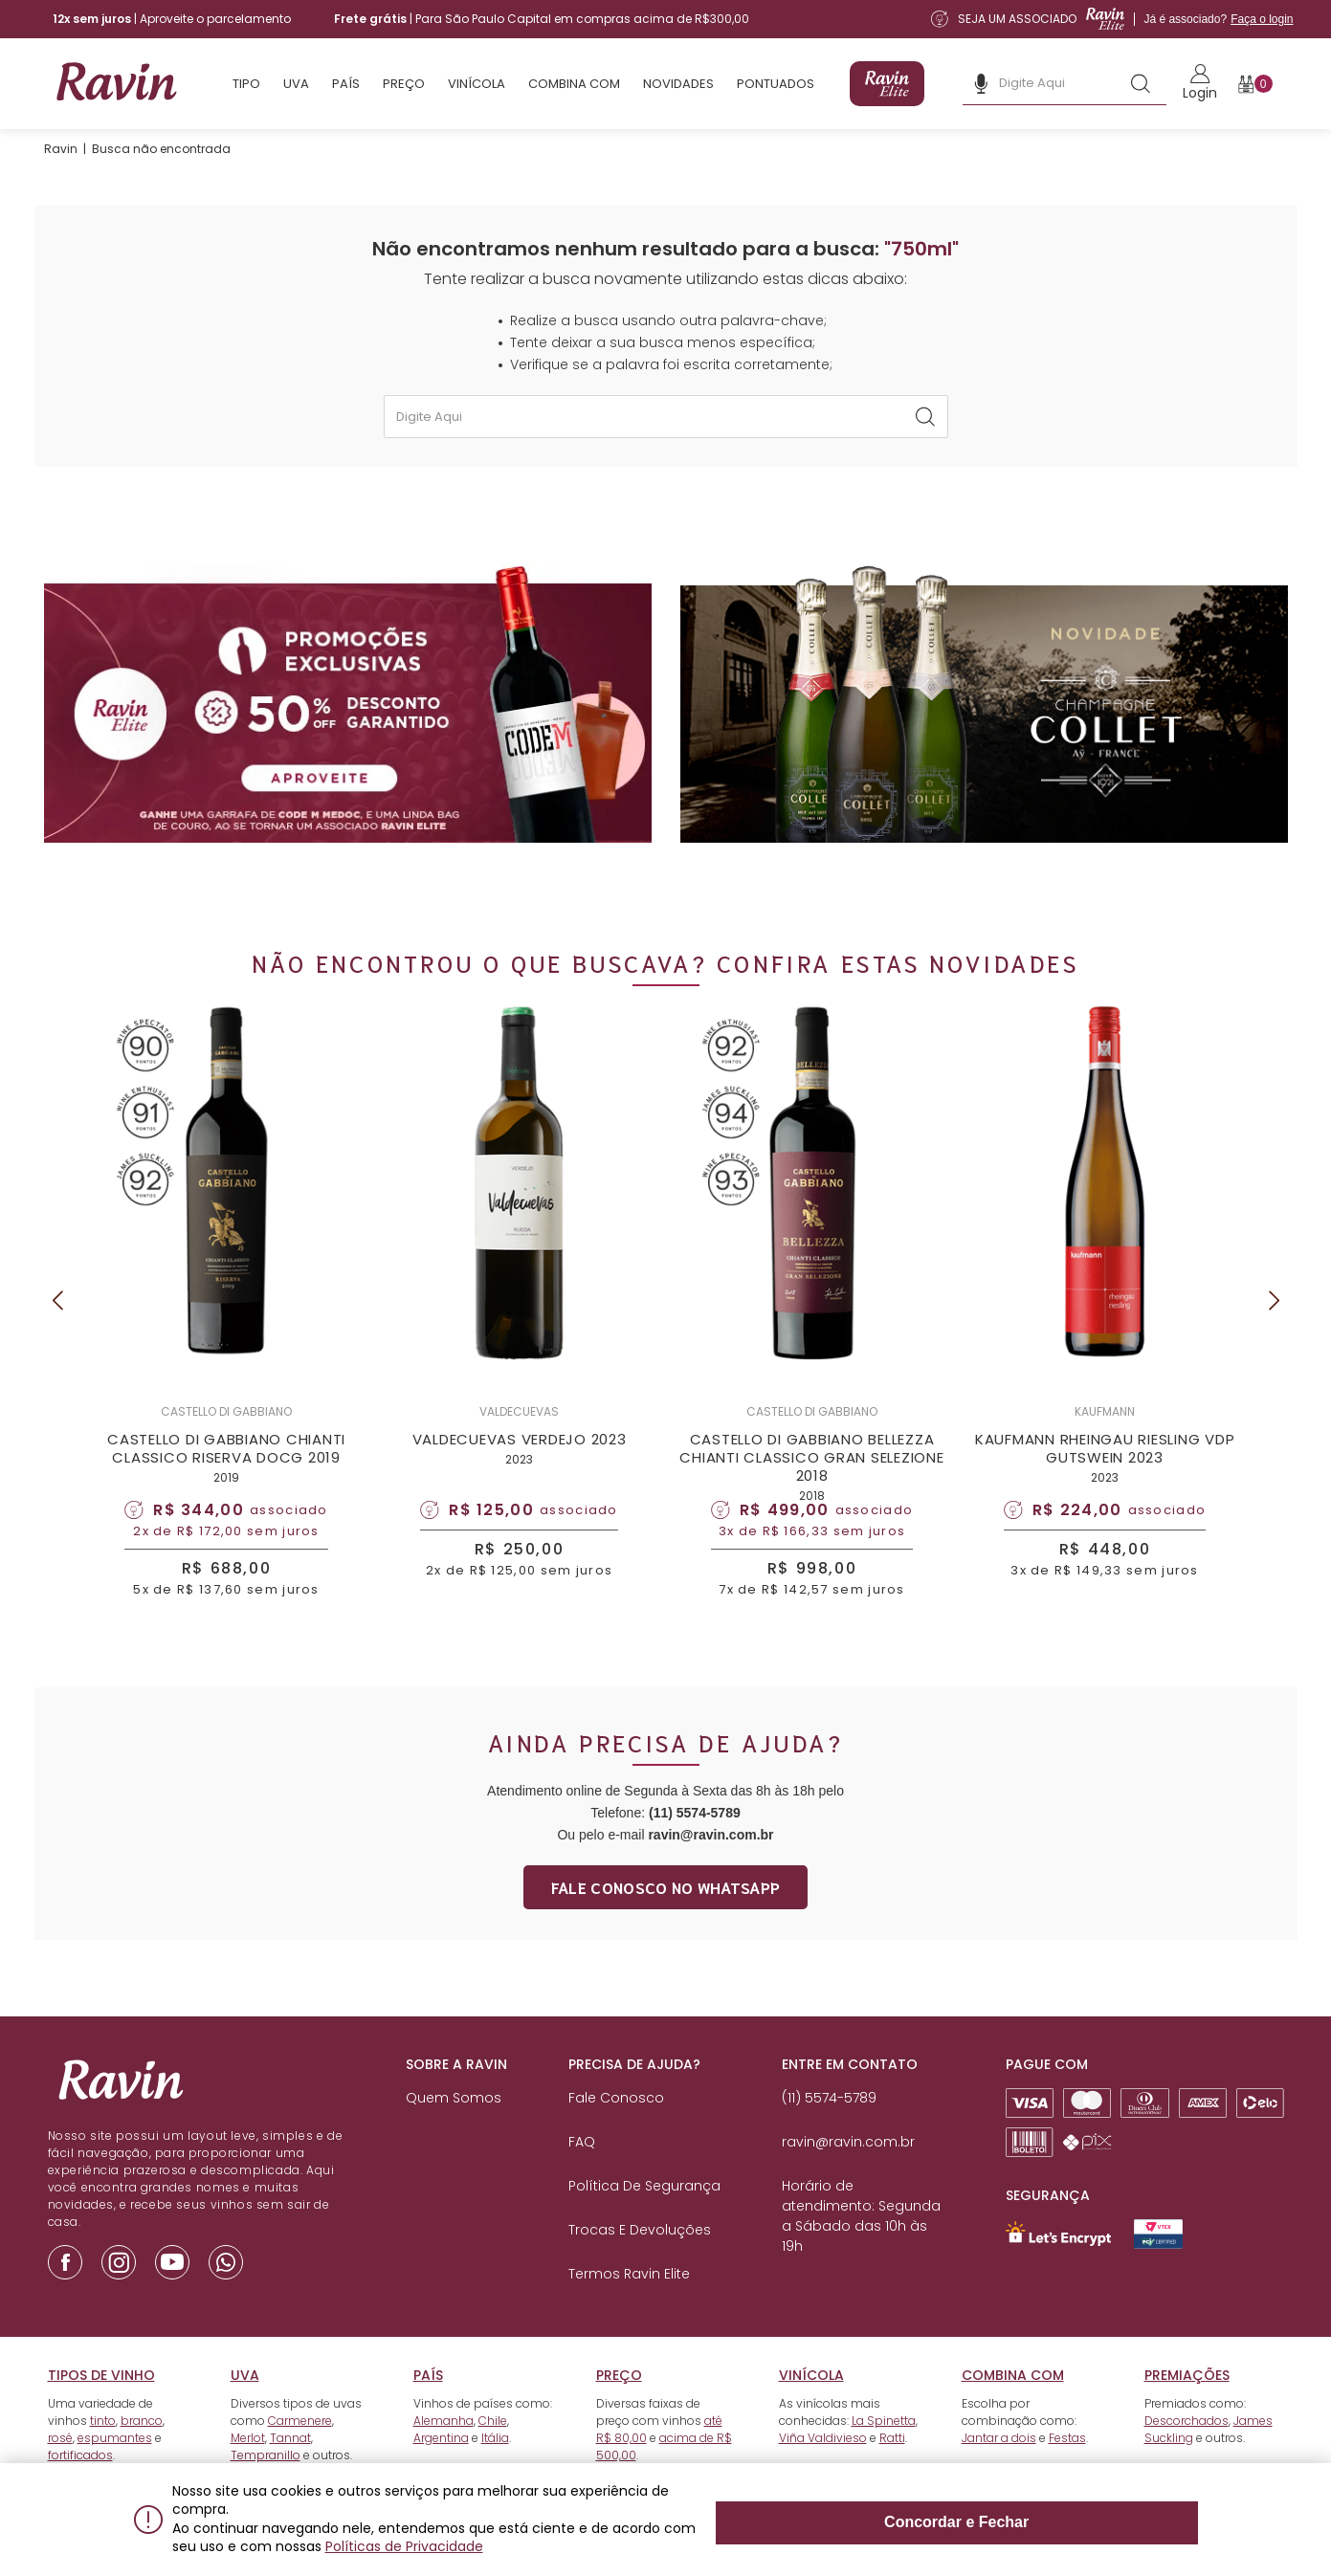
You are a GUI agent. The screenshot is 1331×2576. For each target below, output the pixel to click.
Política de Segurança (644, 2218)
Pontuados (775, 84)
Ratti (892, 2470)
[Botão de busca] (1140, 83)
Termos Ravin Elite (629, 2306)
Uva (296, 84)
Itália (495, 2470)
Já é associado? (1218, 19)
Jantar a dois (999, 2470)
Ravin (61, 149)
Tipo (246, 84)
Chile (492, 2453)
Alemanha (443, 2453)
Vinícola (476, 84)
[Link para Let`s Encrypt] (1058, 2266)
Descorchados (1186, 2453)
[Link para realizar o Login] (1200, 83)
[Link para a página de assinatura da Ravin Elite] (1112, 19)
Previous (57, 1317)
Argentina (441, 2470)
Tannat (290, 2470)
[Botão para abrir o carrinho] (1256, 83)
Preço (404, 84)
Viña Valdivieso (823, 2470)
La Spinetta (884, 2453)
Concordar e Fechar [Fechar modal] (1111, 2529)
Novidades (678, 84)
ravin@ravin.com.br (710, 1867)
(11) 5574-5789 (695, 1845)
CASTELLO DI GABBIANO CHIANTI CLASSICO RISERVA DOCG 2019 (226, 1468)
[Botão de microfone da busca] (980, 83)
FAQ (581, 2174)
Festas (1067, 2470)
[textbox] (666, 416)
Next (1275, 1317)
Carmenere (300, 2453)
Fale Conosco (616, 2130)
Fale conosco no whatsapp (666, 1919)
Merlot (248, 2470)
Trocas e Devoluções (639, 2262)
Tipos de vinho (101, 2407)
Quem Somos (453, 2130)
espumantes (115, 2470)
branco (142, 2453)
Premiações (1187, 2407)
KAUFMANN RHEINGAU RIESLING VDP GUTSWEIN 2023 (1105, 1468)
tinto (103, 2453)
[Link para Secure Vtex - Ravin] (1158, 2266)
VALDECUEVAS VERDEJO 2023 (519, 1459)
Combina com (574, 84)
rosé (60, 2470)
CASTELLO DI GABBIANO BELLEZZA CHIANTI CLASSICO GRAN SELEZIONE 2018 (811, 1477)
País (346, 84)
